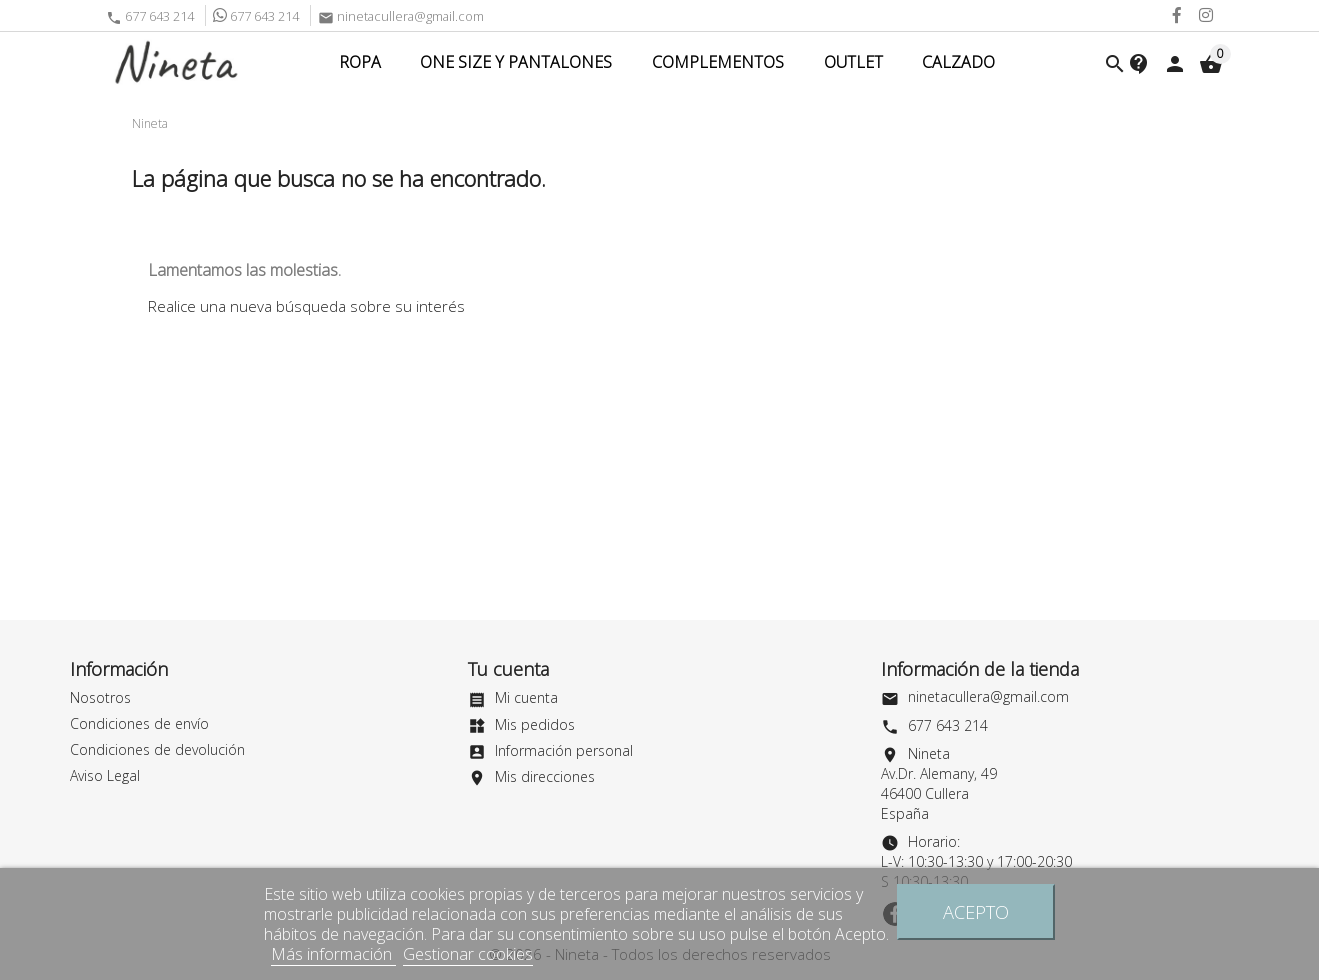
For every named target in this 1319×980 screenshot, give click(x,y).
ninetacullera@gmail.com (401, 16)
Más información (333, 954)
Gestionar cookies (468, 954)
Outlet (853, 62)
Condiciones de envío (139, 723)
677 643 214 (150, 16)
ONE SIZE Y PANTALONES (516, 62)
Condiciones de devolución (157, 749)
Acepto (976, 911)
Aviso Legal (105, 775)
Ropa (360, 62)
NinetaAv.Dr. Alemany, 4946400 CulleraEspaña (939, 783)
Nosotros (100, 697)
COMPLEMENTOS (718, 62)
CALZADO (958, 62)
